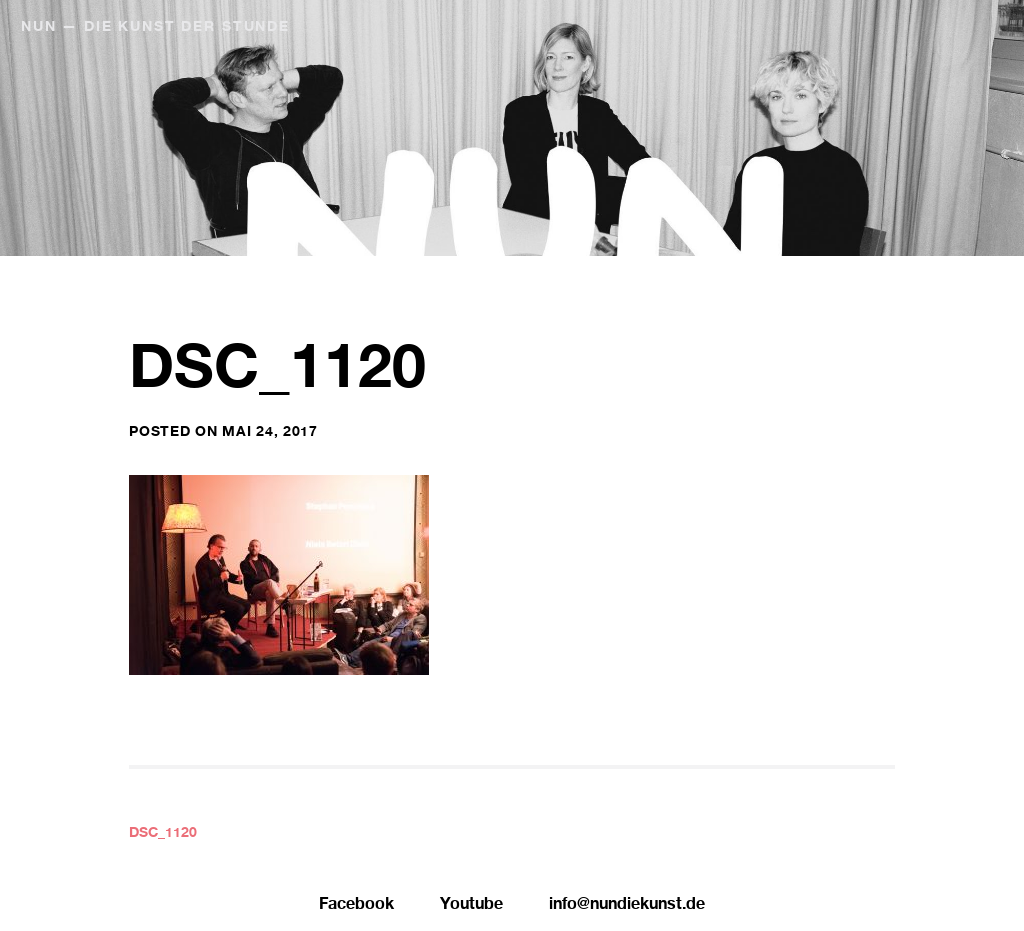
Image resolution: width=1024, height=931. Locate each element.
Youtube (471, 906)
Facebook (356, 906)
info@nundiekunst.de (627, 906)
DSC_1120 (163, 834)
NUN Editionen (882, 28)
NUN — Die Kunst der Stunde (155, 28)
